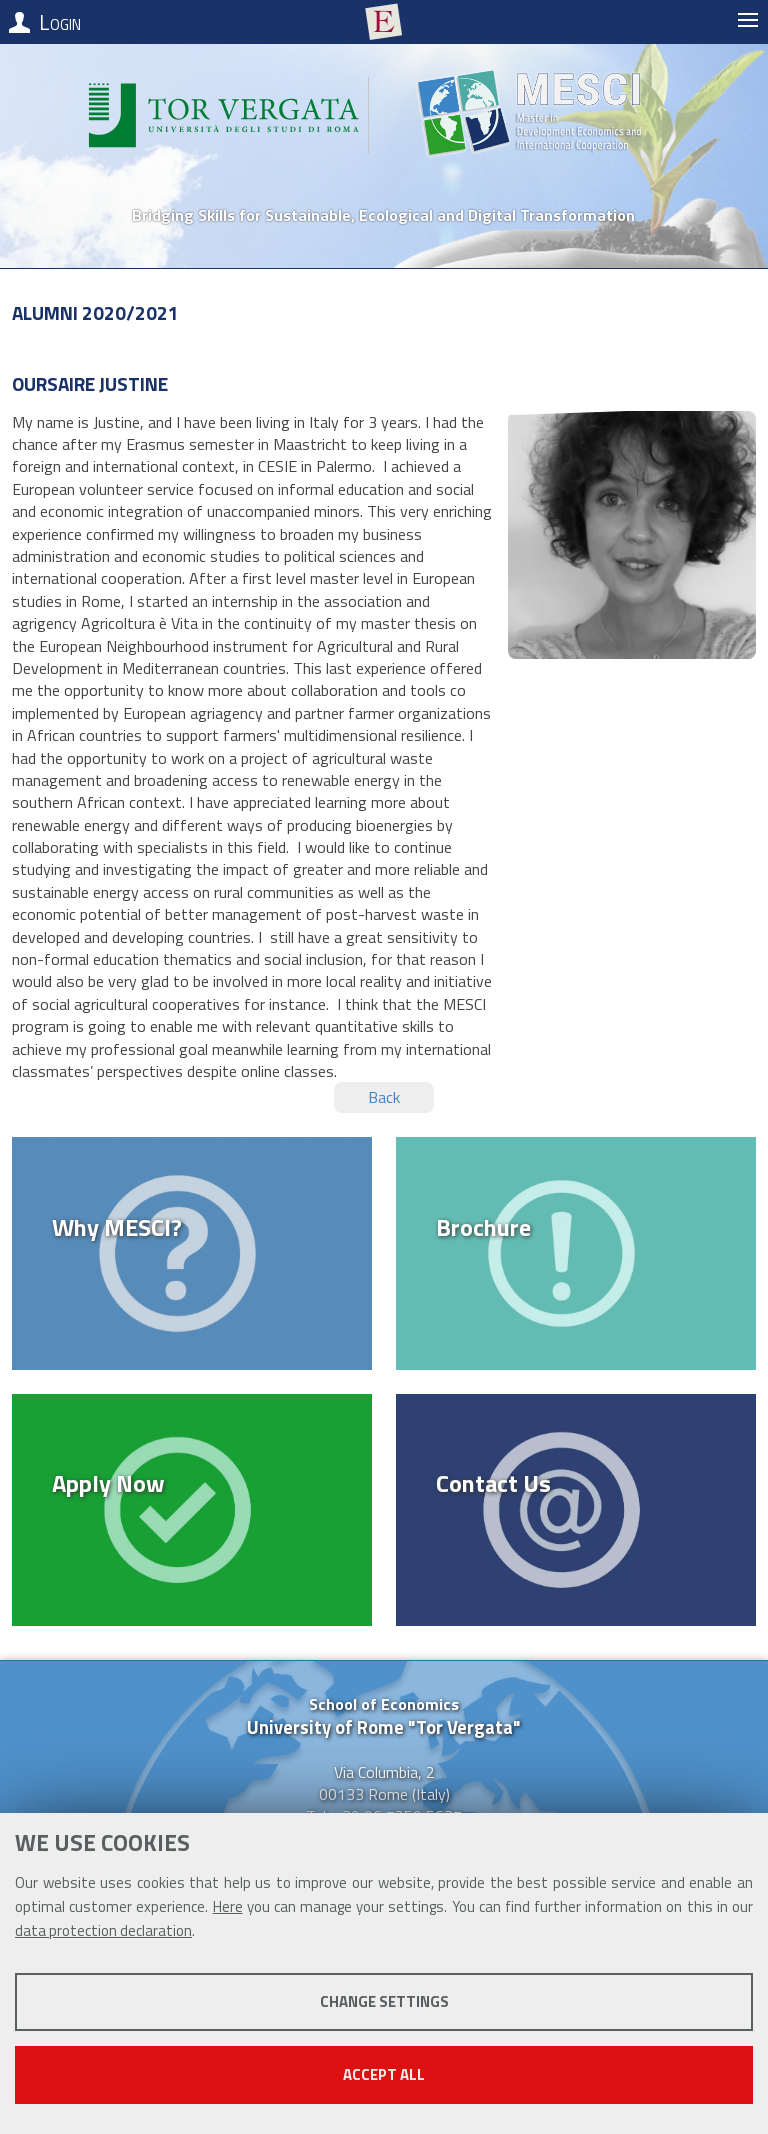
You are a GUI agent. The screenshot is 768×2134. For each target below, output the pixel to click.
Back (384, 1097)
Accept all (384, 2074)
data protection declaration (103, 1930)
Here (228, 1906)
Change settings (384, 2001)
